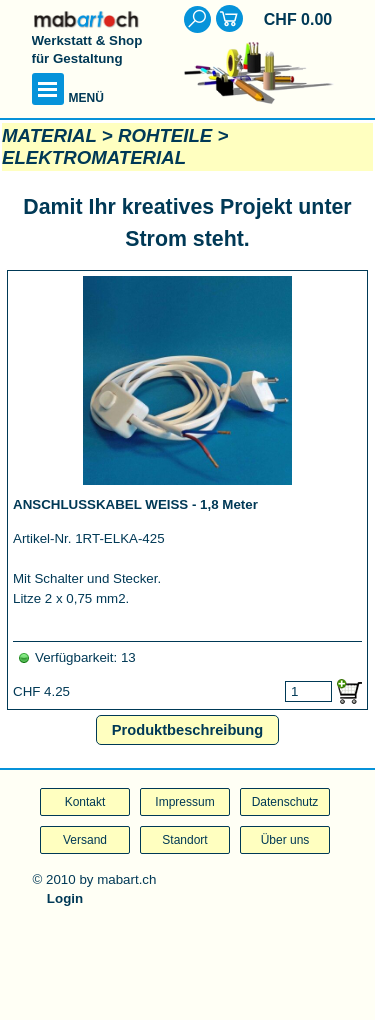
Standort (184, 840)
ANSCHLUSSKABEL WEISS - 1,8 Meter (135, 504)
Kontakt (85, 802)
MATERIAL (49, 135)
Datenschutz (285, 802)
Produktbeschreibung (187, 730)
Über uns (285, 840)
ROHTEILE (165, 135)
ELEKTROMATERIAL (94, 157)
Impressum (184, 802)
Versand (85, 840)
